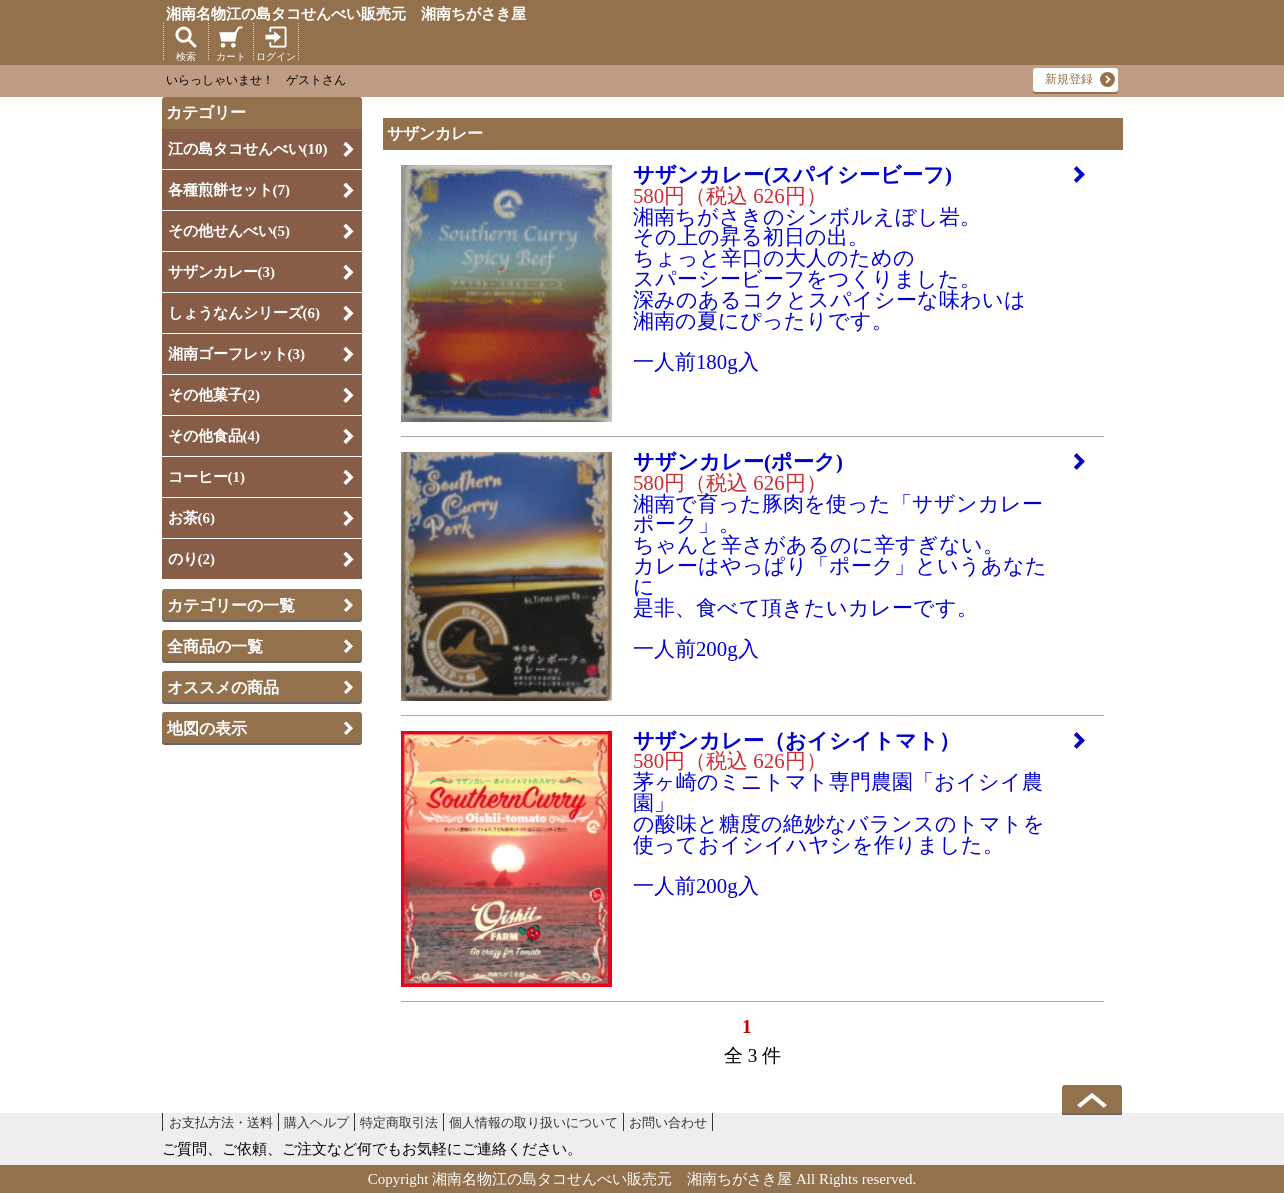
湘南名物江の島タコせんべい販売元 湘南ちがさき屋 (346, 14)
